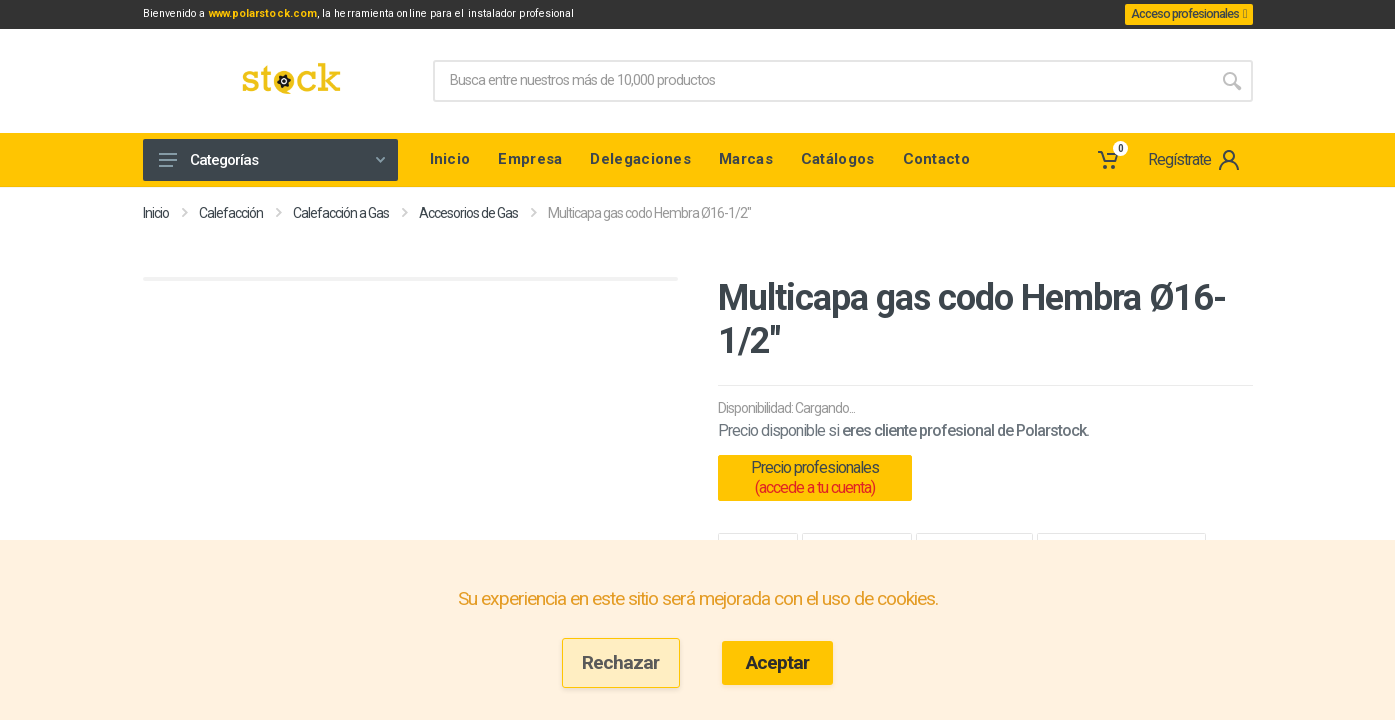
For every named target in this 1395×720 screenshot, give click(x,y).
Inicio (156, 216)
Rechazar (620, 662)
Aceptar (777, 662)
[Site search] (822, 84)
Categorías (272, 163)
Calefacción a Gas (341, 216)
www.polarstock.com (298, 16)
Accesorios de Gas (468, 216)
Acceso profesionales (1179, 16)
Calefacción (231, 216)
